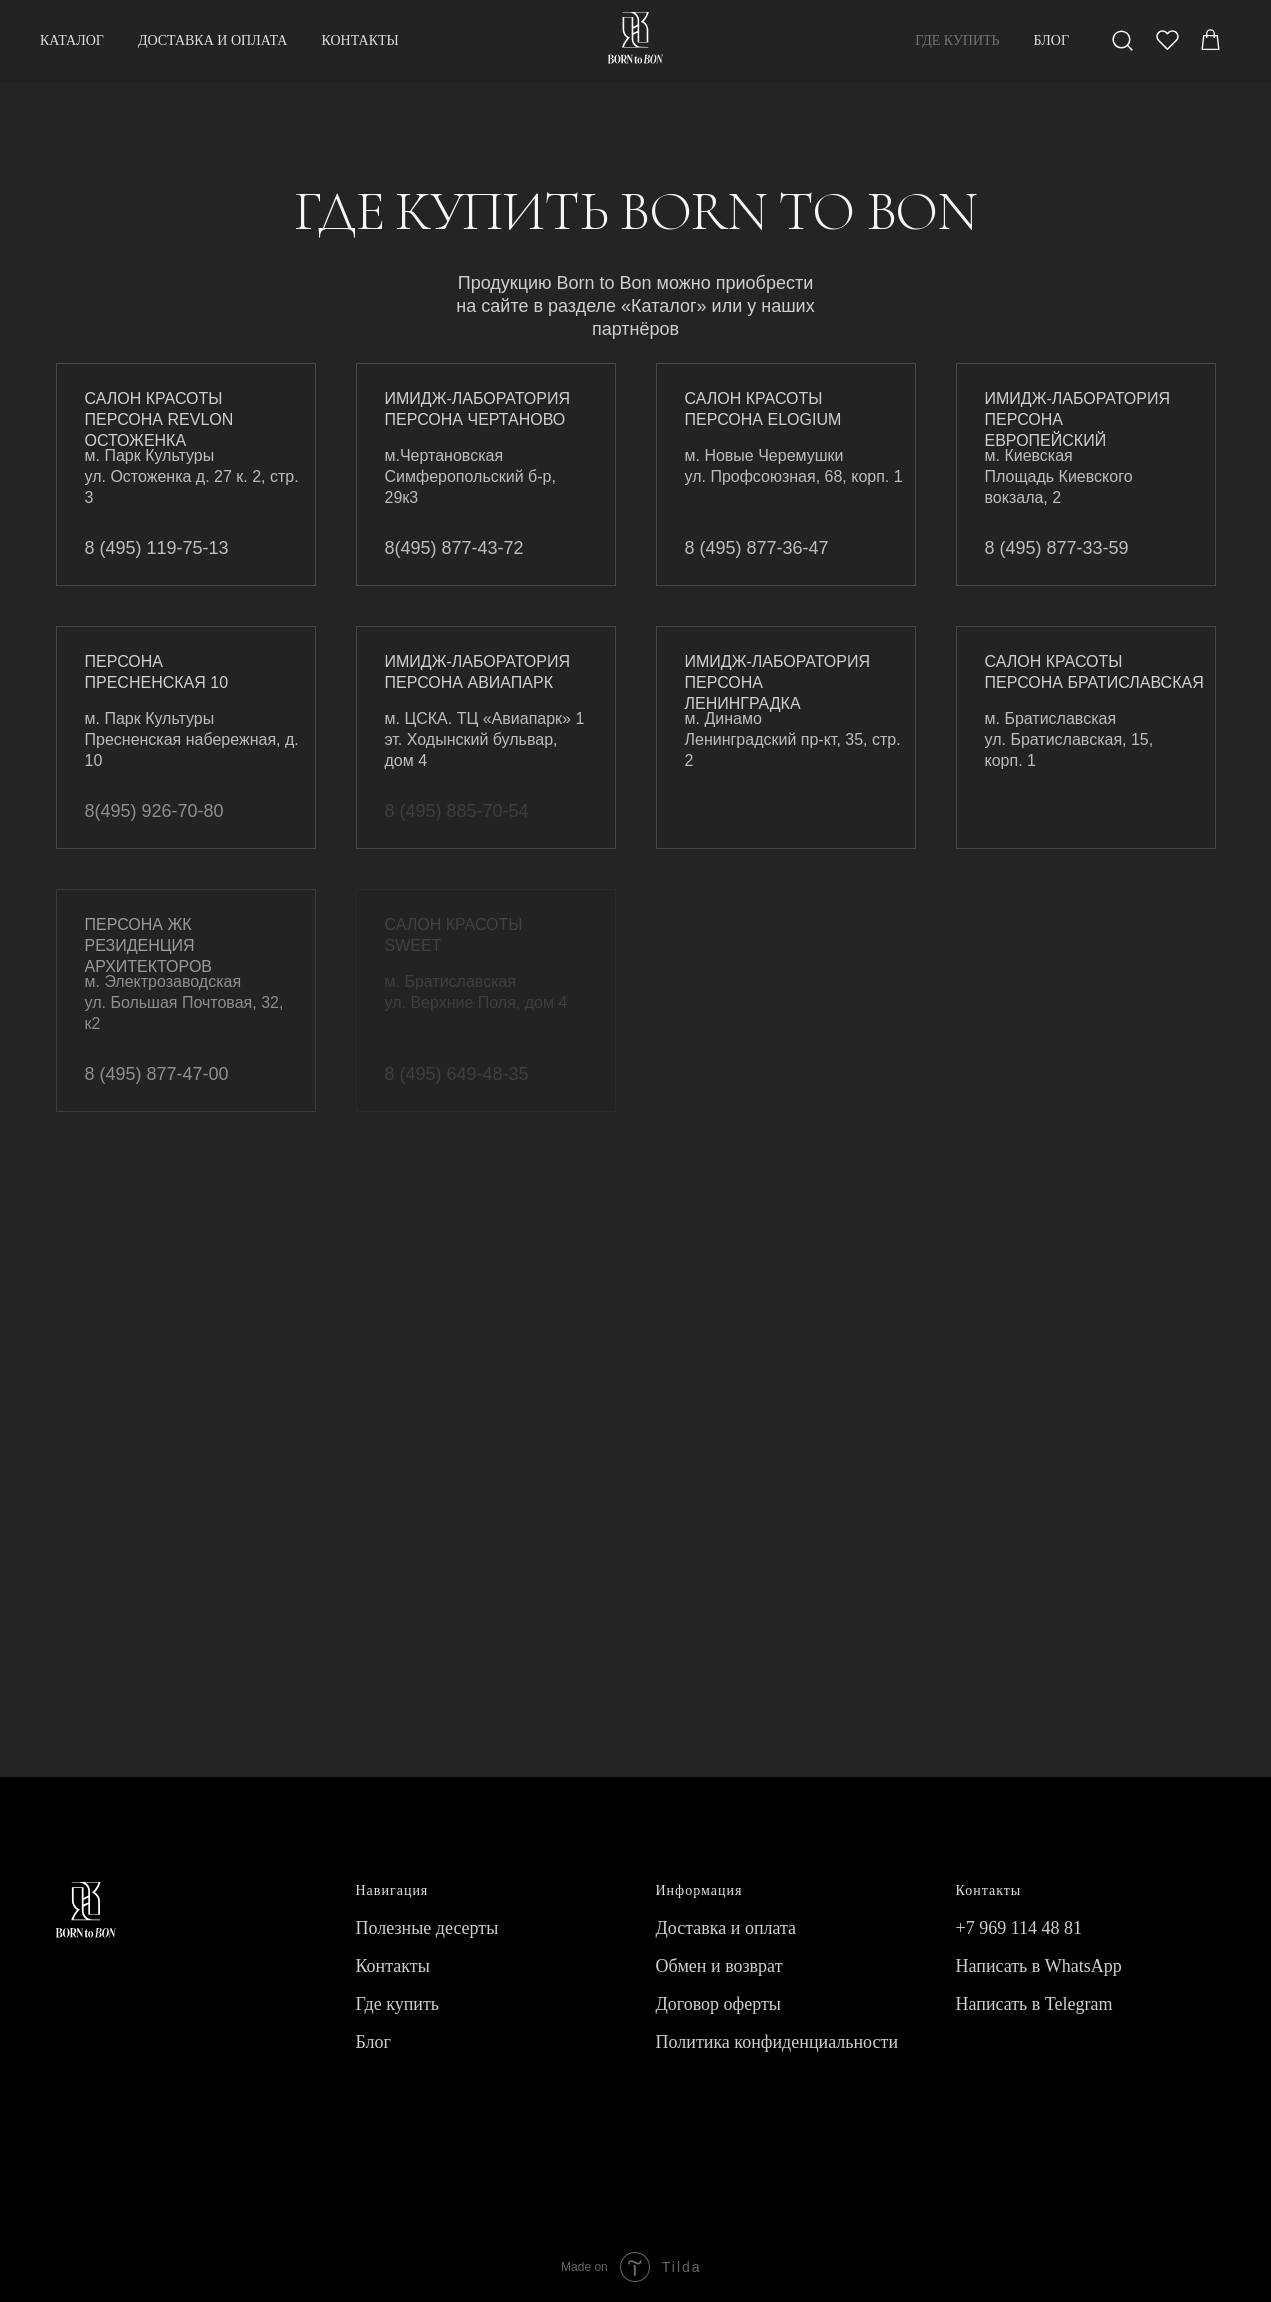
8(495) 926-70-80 (154, 811)
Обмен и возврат (719, 1966)
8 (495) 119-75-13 (157, 548)
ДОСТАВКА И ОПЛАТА (213, 40)
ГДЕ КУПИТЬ (957, 40)
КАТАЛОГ (72, 40)
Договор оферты (718, 2004)
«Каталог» (663, 306)
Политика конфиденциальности (777, 2042)
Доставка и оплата (726, 1928)
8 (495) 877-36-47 (757, 548)
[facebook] (1123, 40)
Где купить (398, 2004)
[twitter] (1167, 40)
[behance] (1211, 40)
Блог (373, 2042)
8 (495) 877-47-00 (157, 1074)
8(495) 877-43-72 (454, 548)
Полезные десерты (427, 1928)
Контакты (393, 1966)
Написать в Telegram (1034, 2004)
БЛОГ (1051, 40)
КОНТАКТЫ (359, 40)
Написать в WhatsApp (1039, 1966)
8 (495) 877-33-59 (1057, 548)
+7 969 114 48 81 (1019, 1928)
